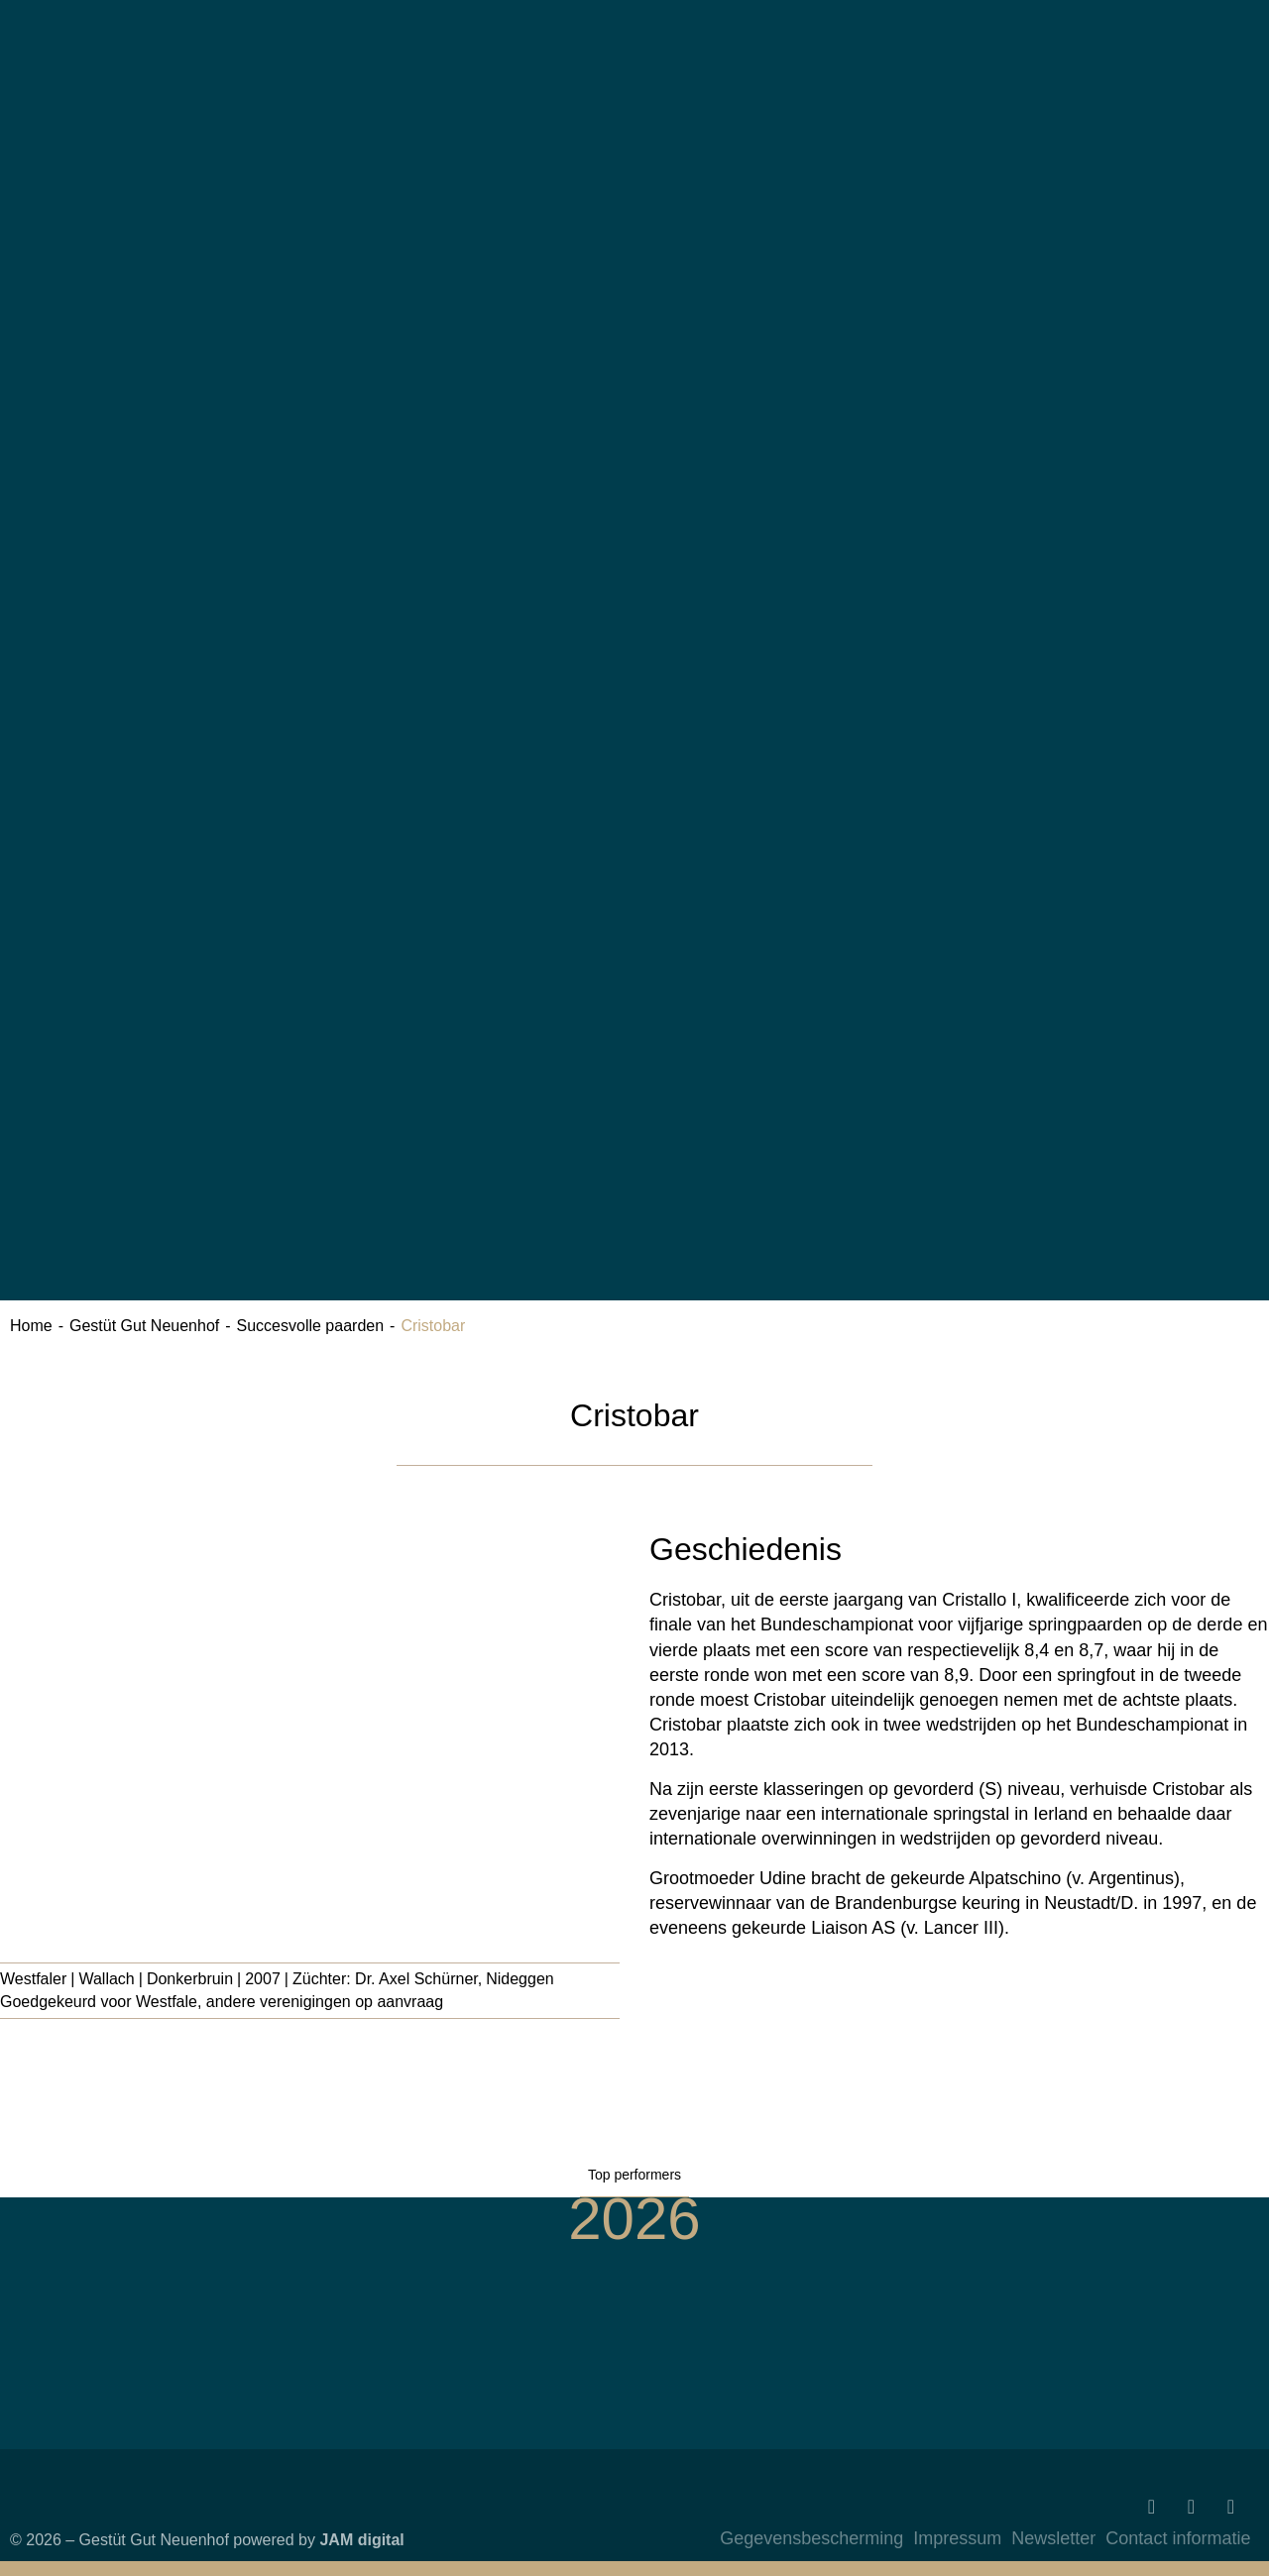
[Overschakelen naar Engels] (1072, 261)
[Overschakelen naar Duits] (1072, 87)
